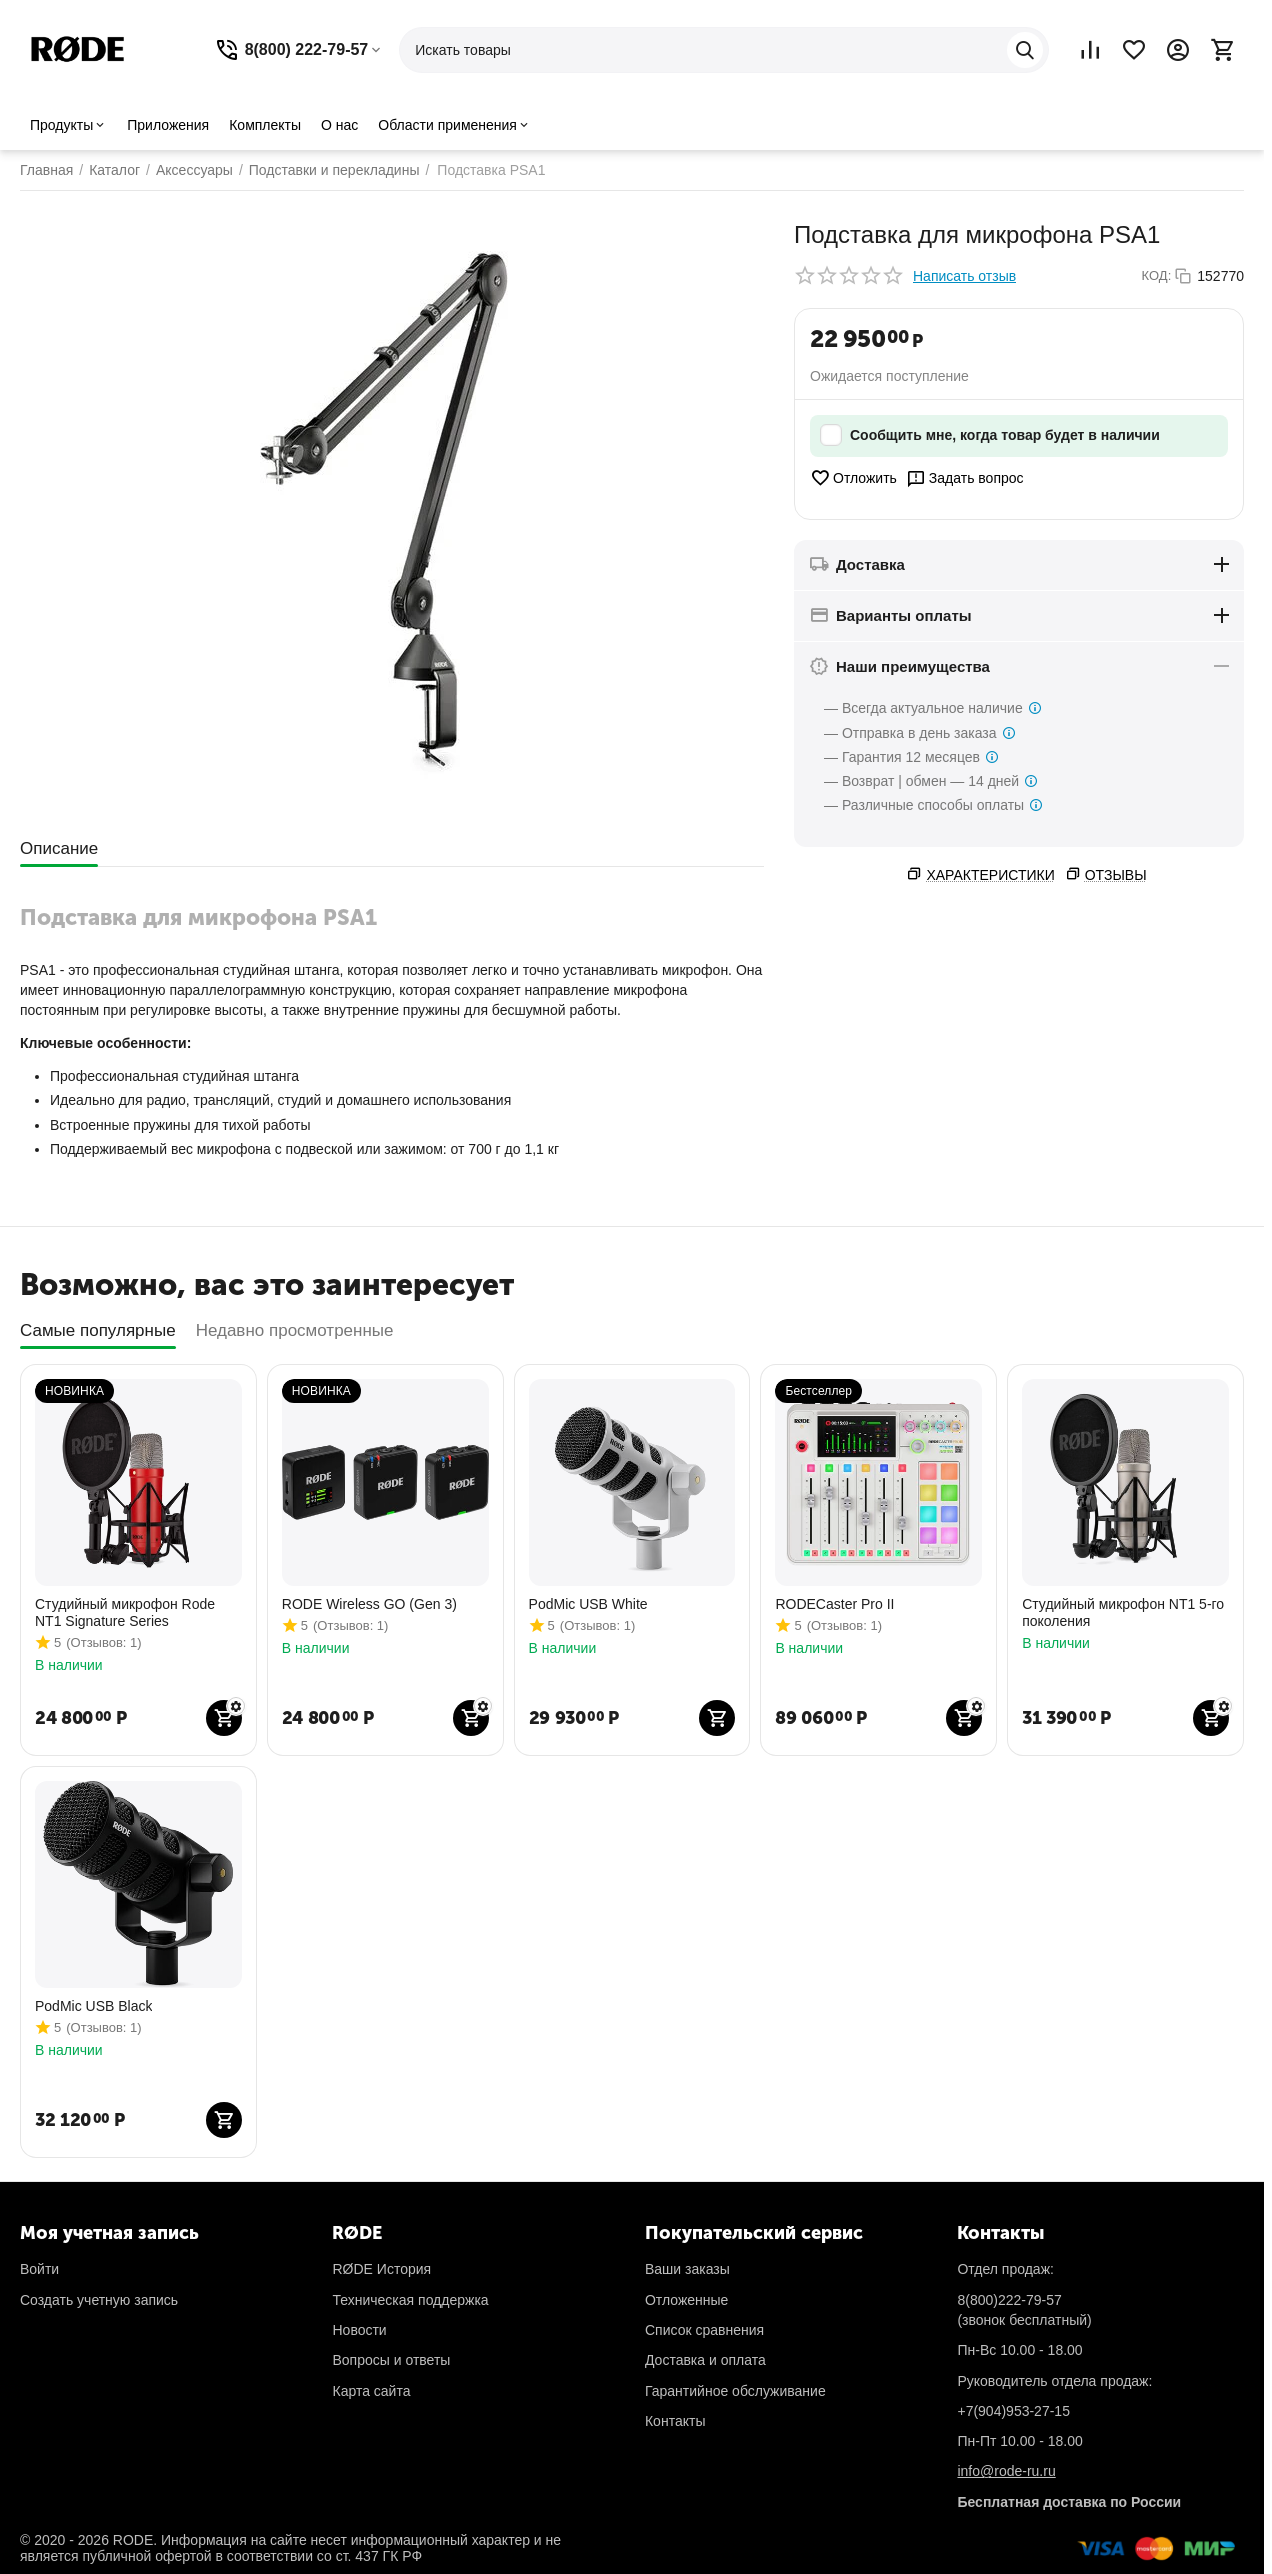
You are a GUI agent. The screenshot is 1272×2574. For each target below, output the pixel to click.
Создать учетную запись (99, 2300)
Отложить (853, 478)
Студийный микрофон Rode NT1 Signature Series (125, 1612)
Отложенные (686, 2300)
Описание (59, 848)
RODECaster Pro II (834, 1604)
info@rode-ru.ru (1006, 2471)
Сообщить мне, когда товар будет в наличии (990, 435)
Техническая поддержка (410, 2300)
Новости (359, 2330)
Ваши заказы (687, 2269)
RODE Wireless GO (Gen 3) (369, 1604)
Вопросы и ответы (391, 2360)
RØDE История (381, 2269)
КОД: (1157, 275)
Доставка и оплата (705, 2360)
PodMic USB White (588, 1604)
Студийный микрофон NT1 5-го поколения (1123, 1612)
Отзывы (1116, 875)
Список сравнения (704, 2330)
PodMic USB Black (93, 2006)
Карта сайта (371, 2391)
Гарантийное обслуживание (735, 2391)
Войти (39, 2269)
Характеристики (990, 875)
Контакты (675, 2421)
